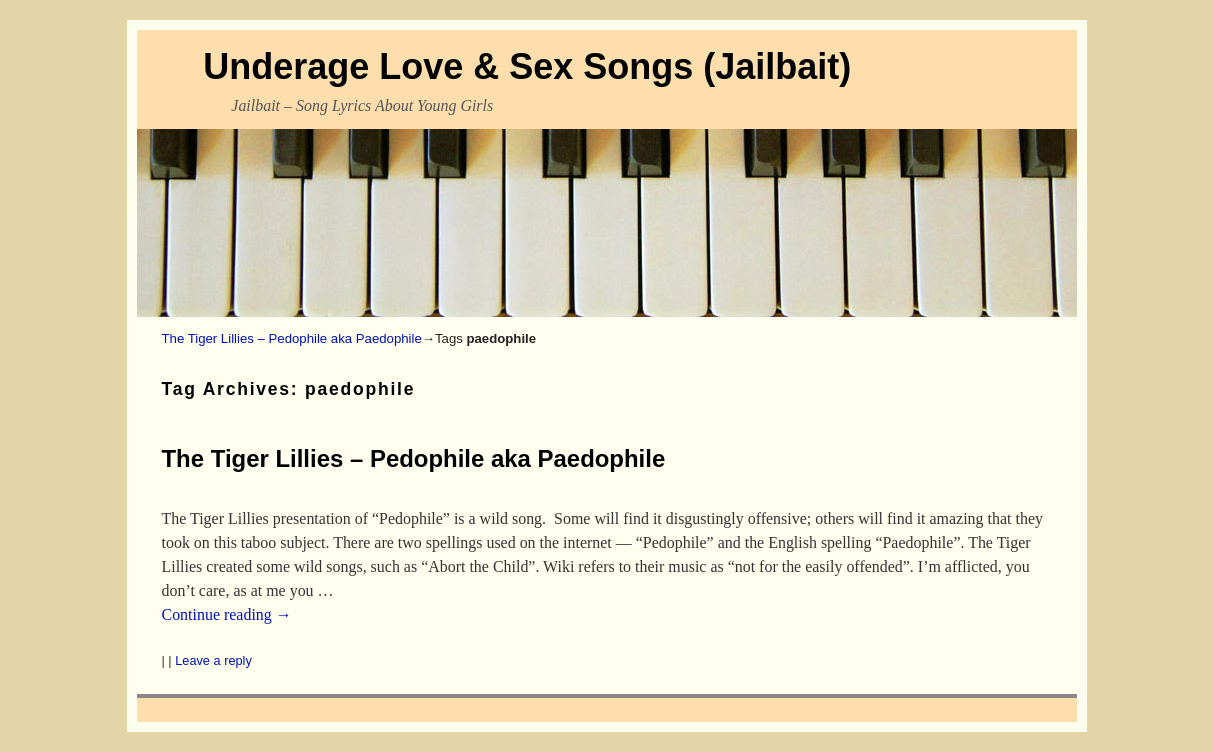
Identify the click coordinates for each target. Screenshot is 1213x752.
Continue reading (227, 614)
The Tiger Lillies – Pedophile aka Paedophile (292, 338)
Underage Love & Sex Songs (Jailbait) (527, 66)
